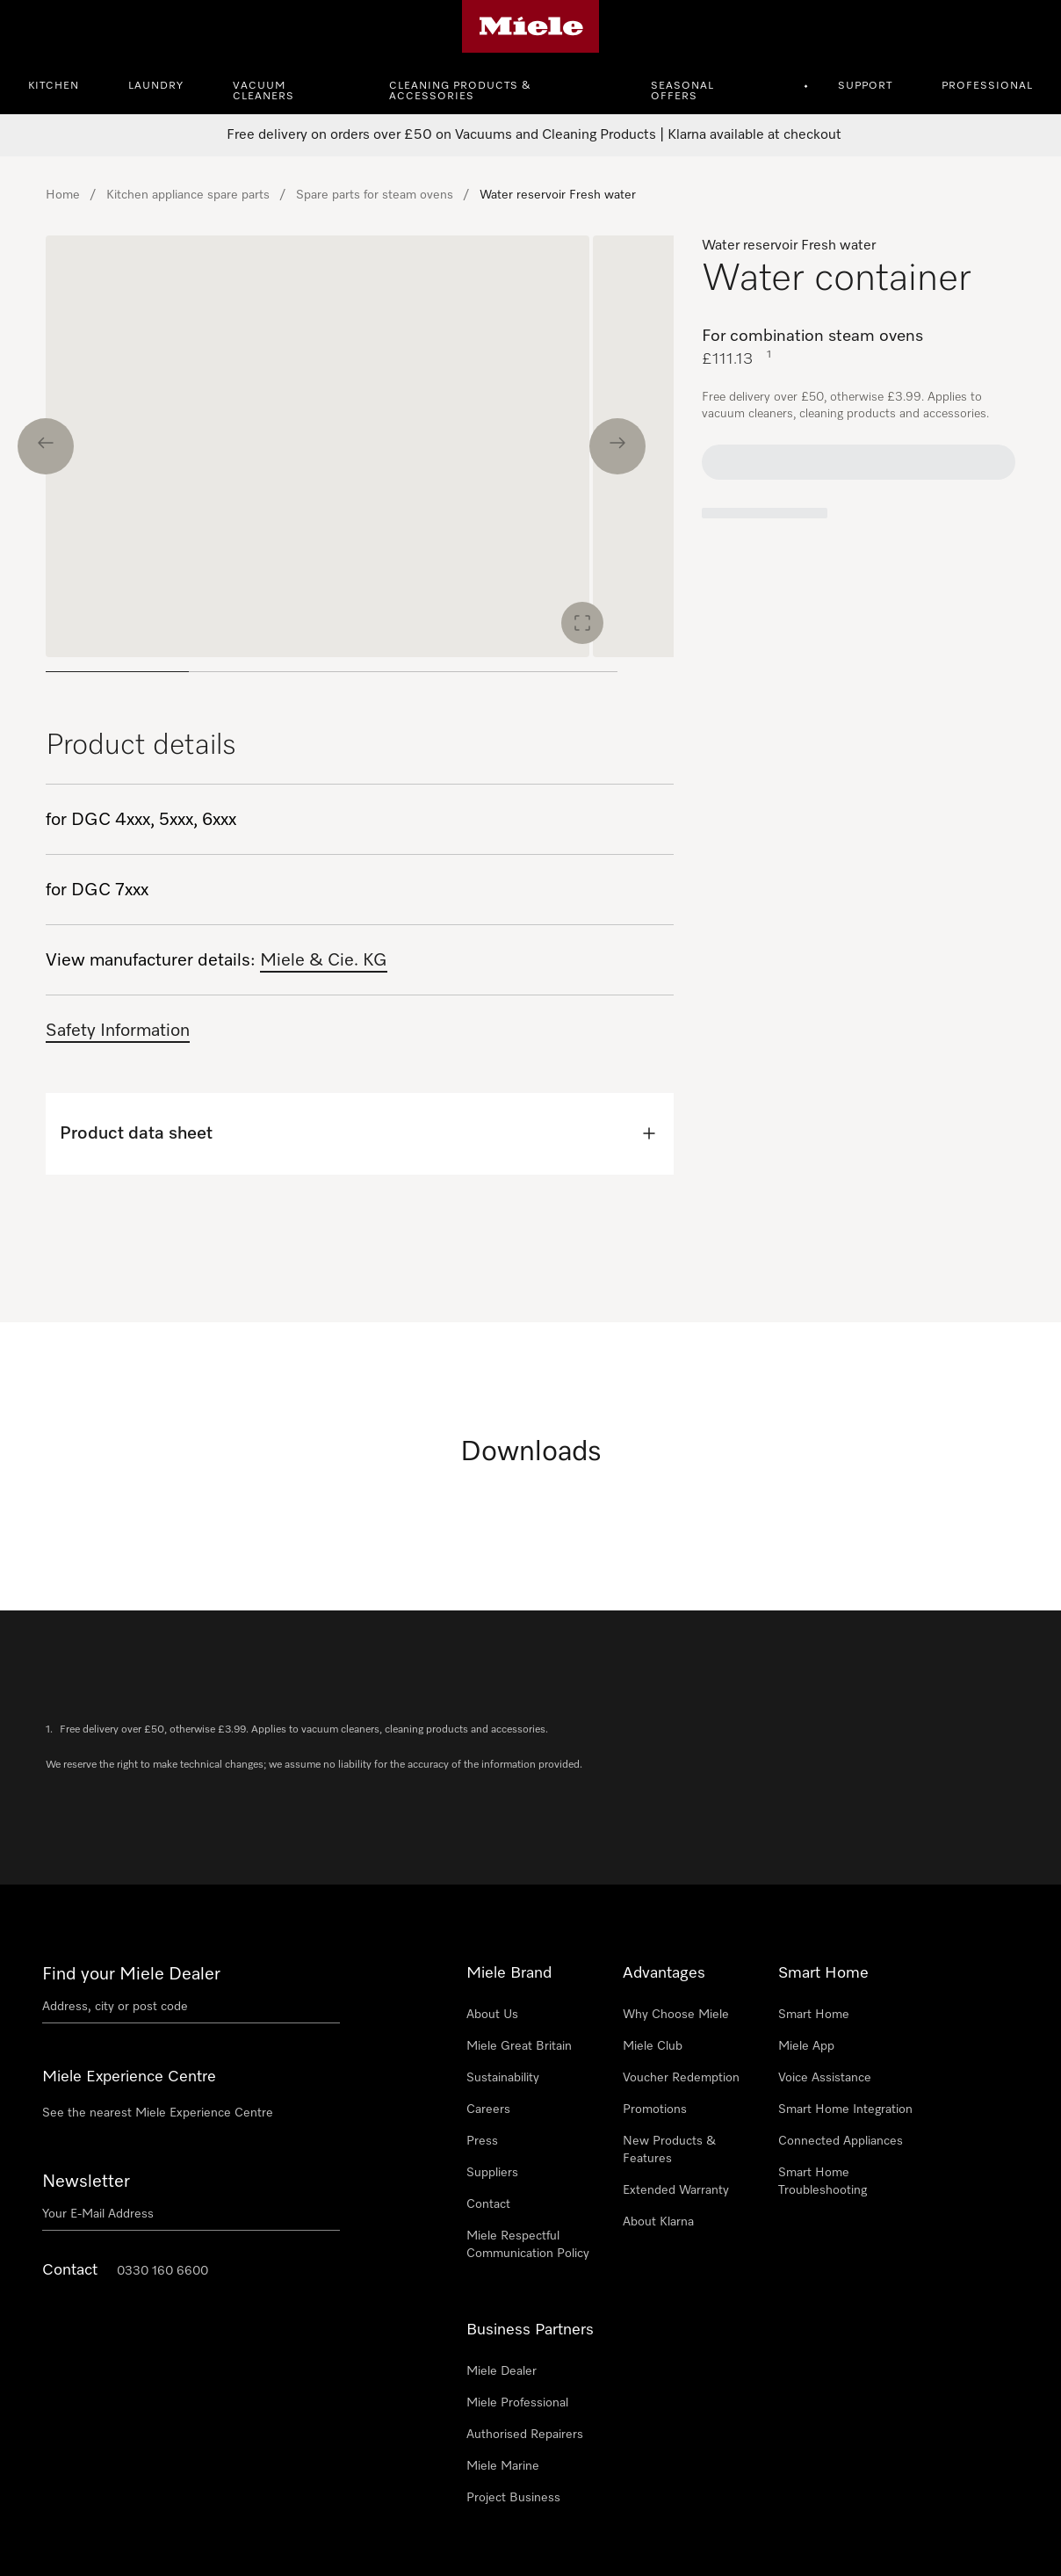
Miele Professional (517, 2403)
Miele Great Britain (519, 2046)
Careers (488, 2109)
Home (63, 195)
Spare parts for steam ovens (374, 195)
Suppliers (492, 2173)
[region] (360, 460)
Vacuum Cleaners (263, 91)
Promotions (655, 2109)
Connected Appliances (840, 2141)
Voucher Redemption (681, 2078)
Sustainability (502, 2078)
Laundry (156, 86)
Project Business (513, 2498)
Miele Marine (502, 2466)
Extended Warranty (676, 2190)
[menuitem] (63, 83)
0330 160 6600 (162, 2271)
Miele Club (652, 2046)
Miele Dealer (501, 2371)
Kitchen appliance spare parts (188, 195)
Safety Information (118, 1030)
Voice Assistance (824, 2078)
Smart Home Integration (845, 2109)
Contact (488, 2204)
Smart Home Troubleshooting (822, 2181)
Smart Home (813, 2014)
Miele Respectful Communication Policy (527, 2245)
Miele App (806, 2046)
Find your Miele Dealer (131, 1974)
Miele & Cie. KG (323, 960)
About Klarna (658, 2222)
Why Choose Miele (676, 2014)
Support (865, 86)
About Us (492, 2014)
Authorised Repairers (524, 2434)
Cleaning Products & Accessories (460, 91)
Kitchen (53, 86)
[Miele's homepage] (531, 26)
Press (482, 2141)
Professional (987, 86)
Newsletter (86, 2181)
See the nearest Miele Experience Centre (157, 2113)
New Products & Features (669, 2150)
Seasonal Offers (682, 91)
